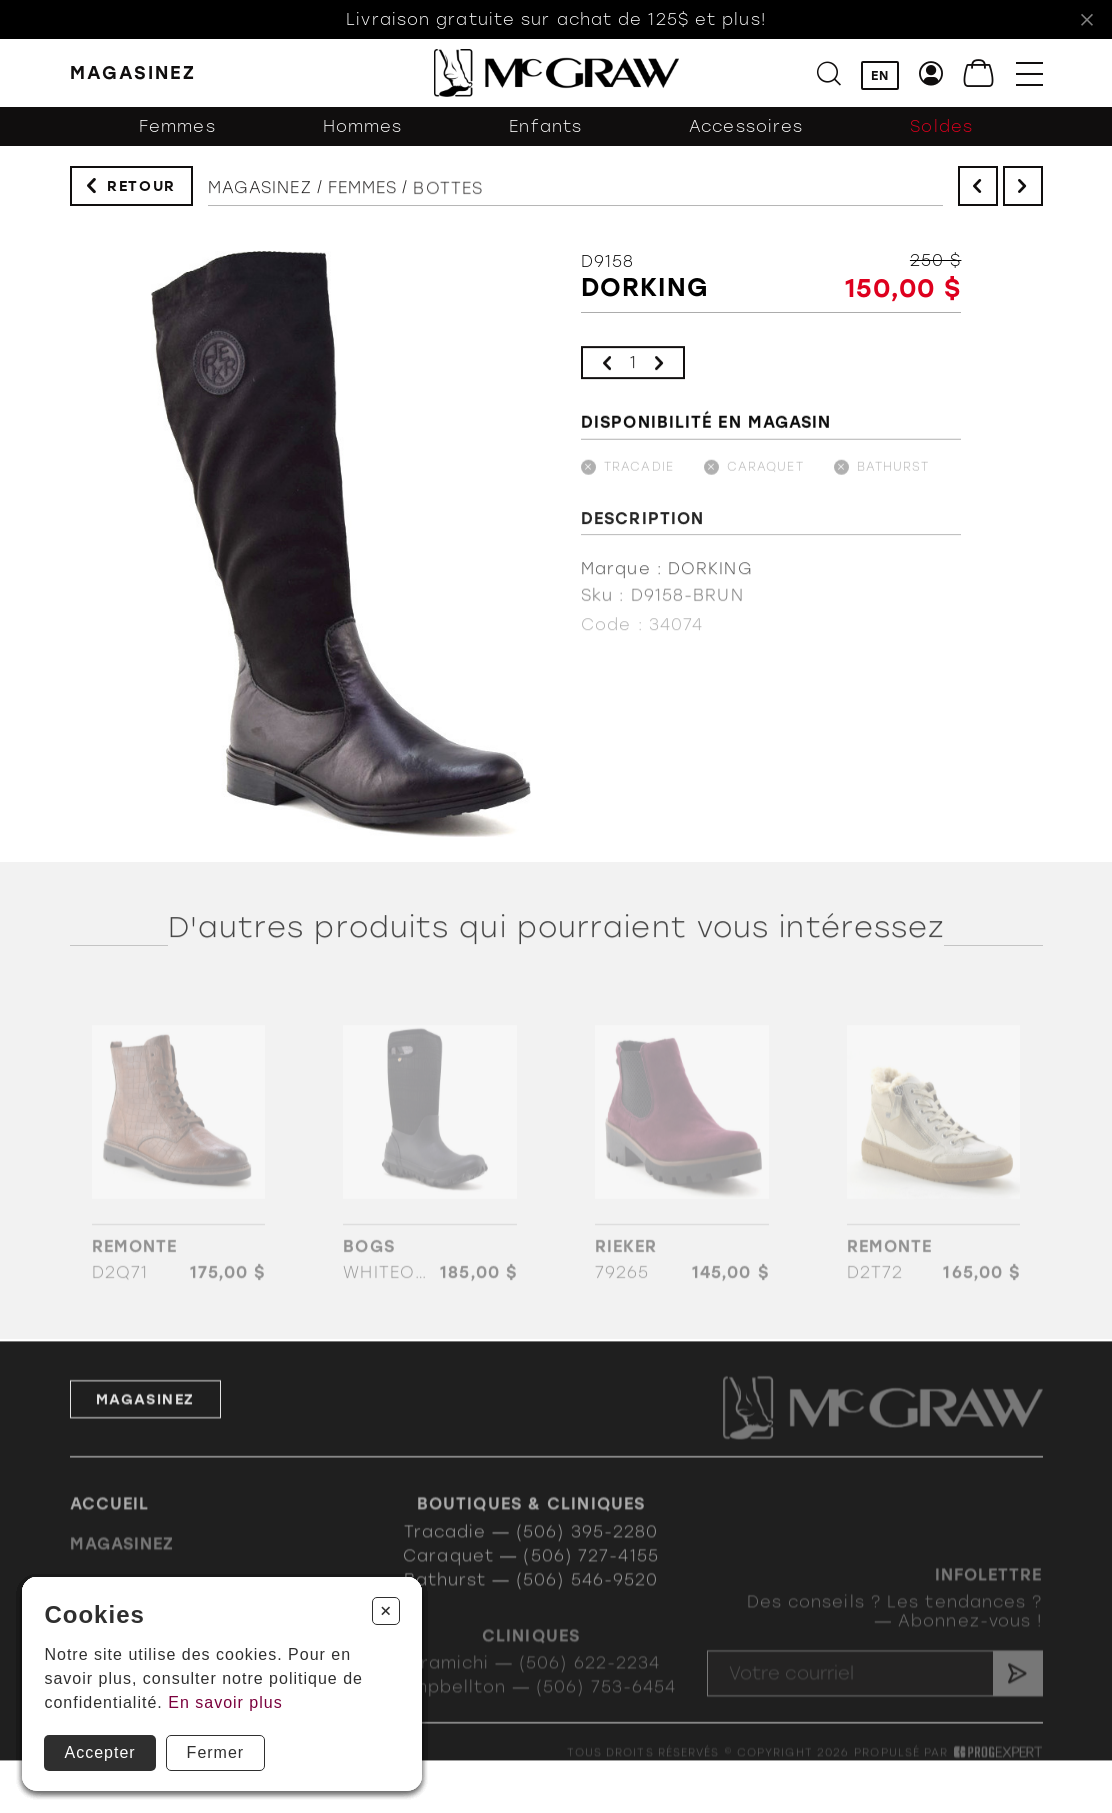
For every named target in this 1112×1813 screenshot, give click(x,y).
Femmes (177, 130)
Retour (141, 188)
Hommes (363, 130)
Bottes (448, 197)
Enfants (545, 130)
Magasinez (260, 192)
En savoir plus (225, 1702)
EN (880, 75)
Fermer (216, 1752)
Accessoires (746, 130)
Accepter (99, 1752)
